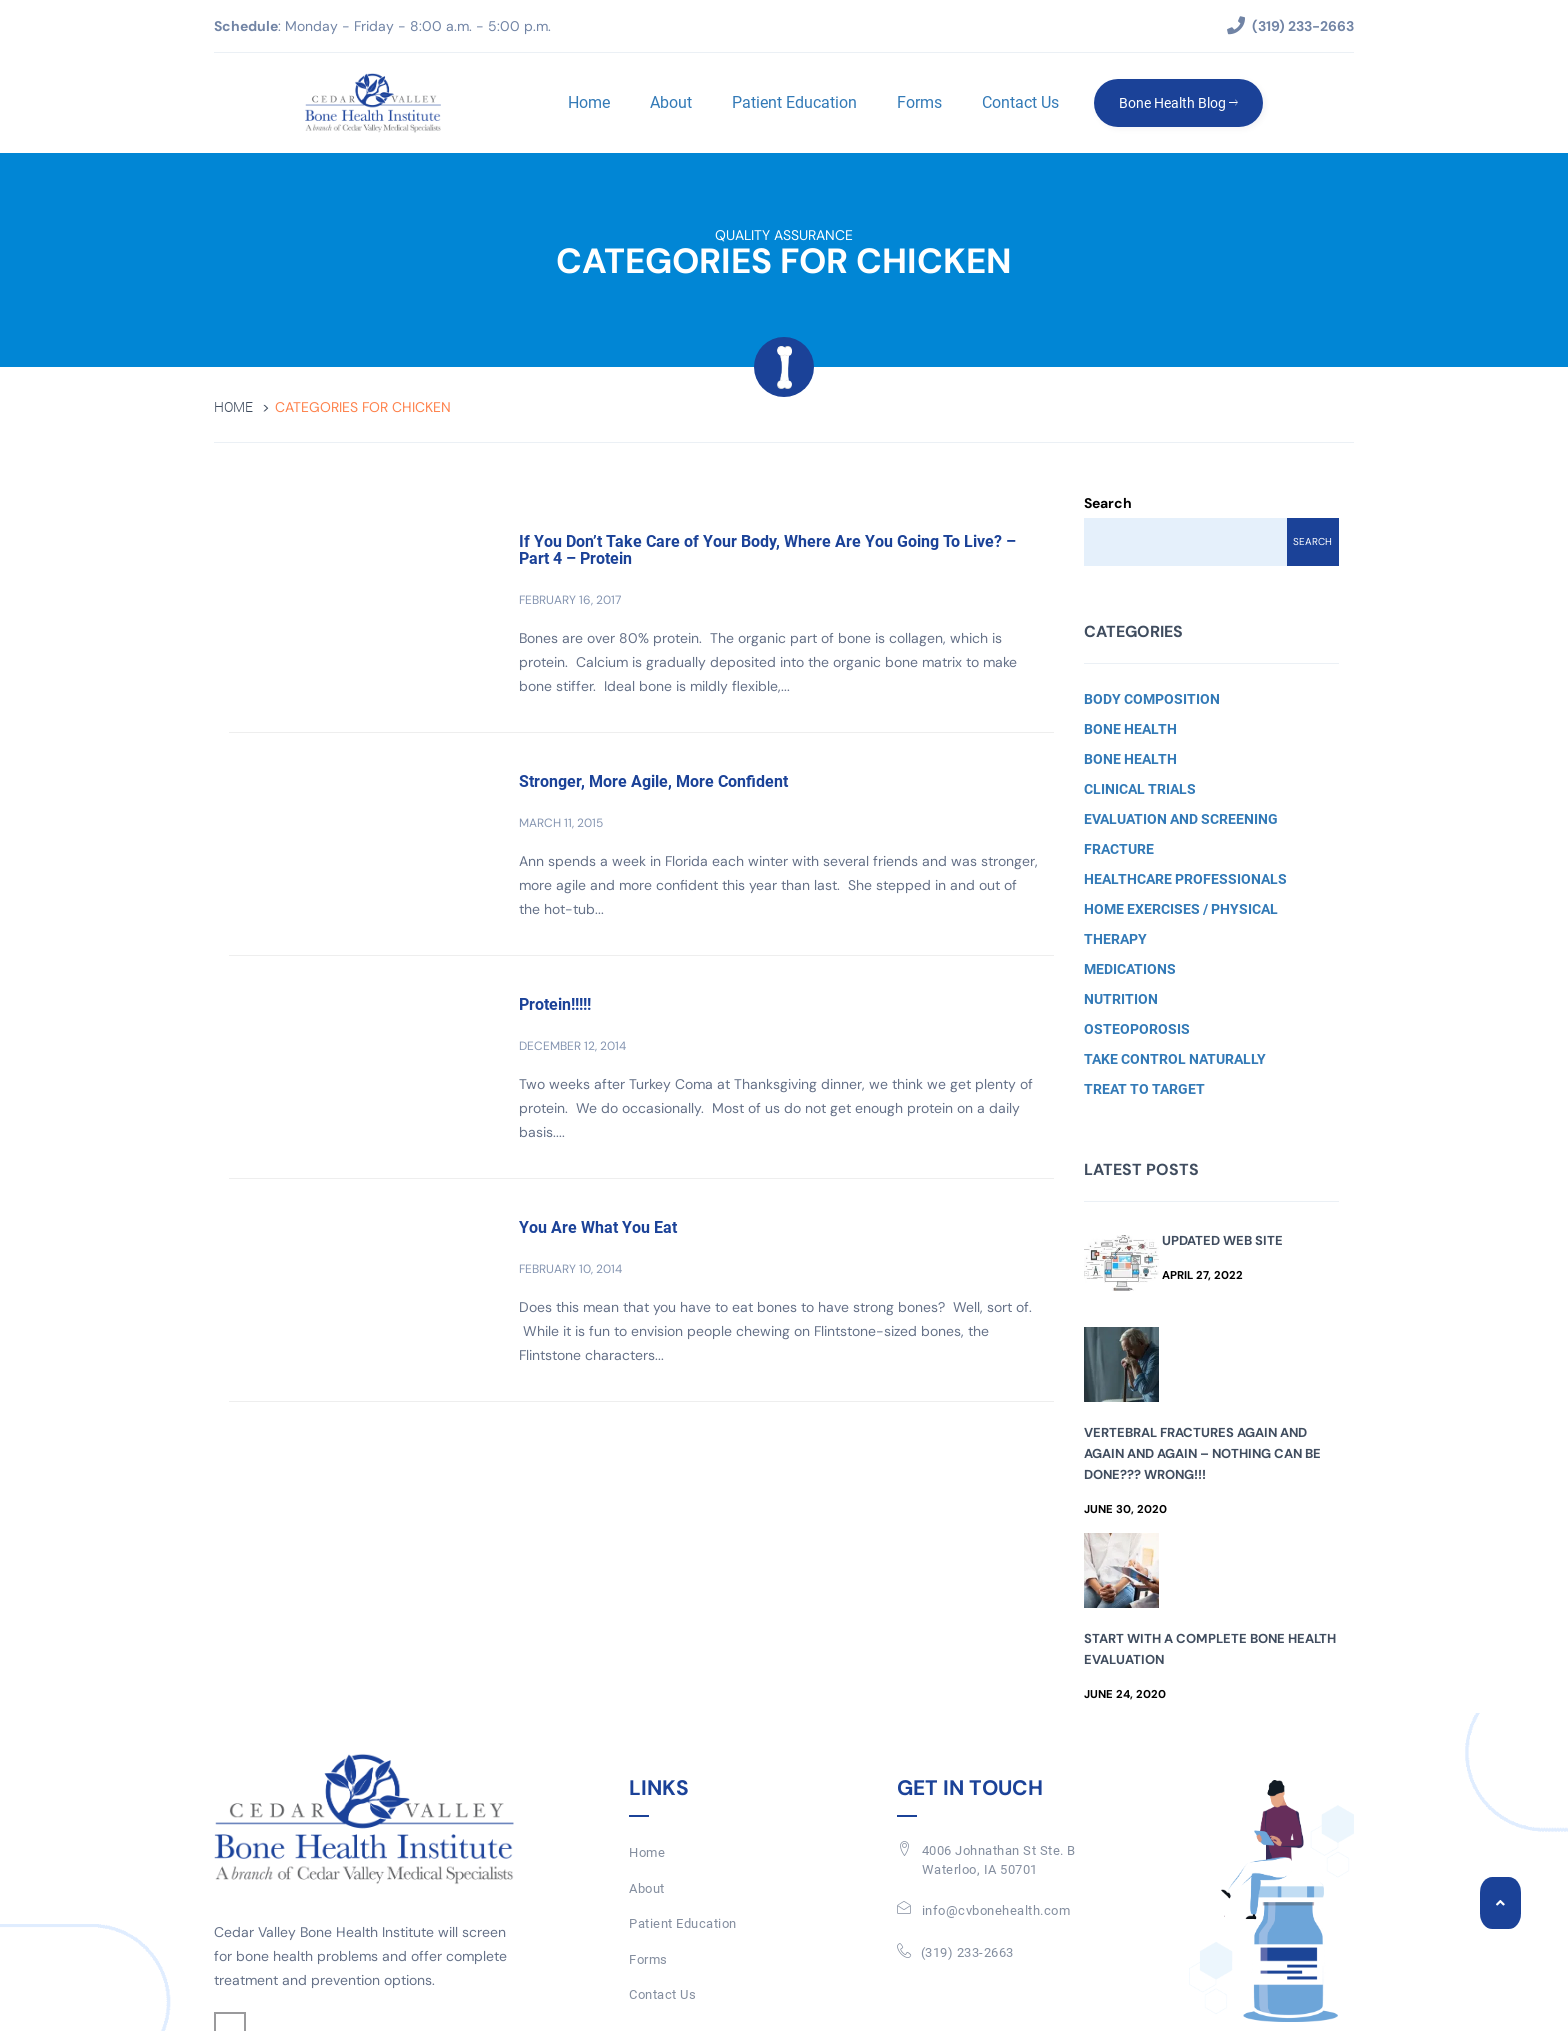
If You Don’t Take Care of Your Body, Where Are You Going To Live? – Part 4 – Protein (767, 550)
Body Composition (1152, 699)
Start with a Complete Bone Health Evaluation (1210, 1649)
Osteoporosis (1137, 1029)
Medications (1130, 969)
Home (589, 102)
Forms (919, 102)
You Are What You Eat (598, 1227)
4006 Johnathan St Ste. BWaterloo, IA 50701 (999, 1860)
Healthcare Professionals (1185, 879)
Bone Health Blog (1178, 103)
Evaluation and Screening (1181, 819)
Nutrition (1121, 999)
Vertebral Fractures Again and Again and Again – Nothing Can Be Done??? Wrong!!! (1202, 1453)
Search (1108, 503)
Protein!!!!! (555, 1004)
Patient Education (794, 102)
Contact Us (1020, 102)
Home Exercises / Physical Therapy (1181, 924)
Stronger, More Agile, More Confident (653, 781)
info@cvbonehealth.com (996, 1910)
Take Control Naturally (1175, 1059)
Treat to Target (1144, 1089)
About (671, 102)
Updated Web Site (1222, 1240)
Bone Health (1130, 729)
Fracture (1119, 849)
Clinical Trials (1140, 789)
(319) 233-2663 (967, 1952)
